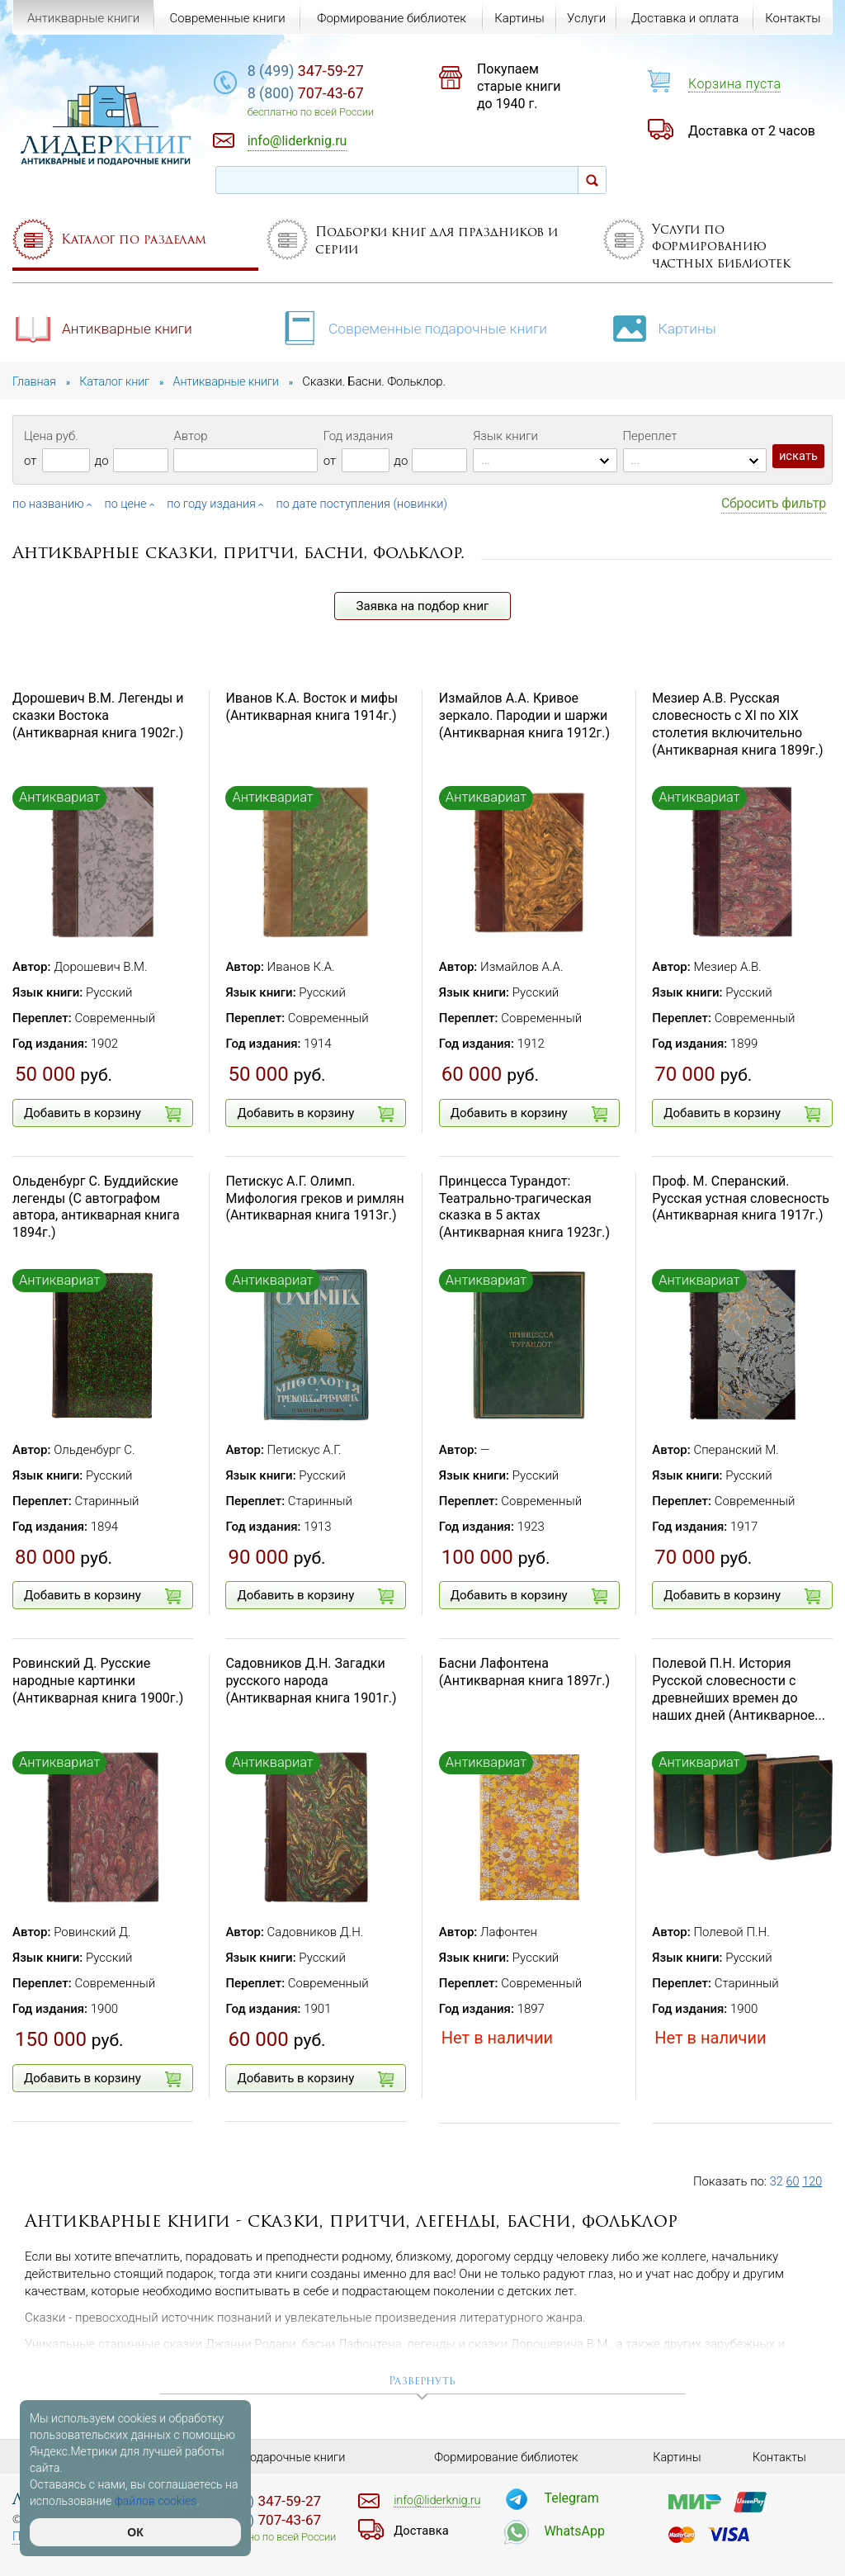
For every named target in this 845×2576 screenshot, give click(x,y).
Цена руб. (51, 436)
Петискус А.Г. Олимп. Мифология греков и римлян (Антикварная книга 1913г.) (314, 1198)
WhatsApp (574, 2530)
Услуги (585, 18)
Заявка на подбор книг (422, 606)
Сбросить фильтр (773, 503)
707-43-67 (333, 94)
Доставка (422, 2529)
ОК (135, 2532)
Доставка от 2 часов (751, 131)
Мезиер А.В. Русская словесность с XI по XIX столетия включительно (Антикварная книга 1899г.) (737, 723)
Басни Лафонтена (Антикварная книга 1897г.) (524, 1671)
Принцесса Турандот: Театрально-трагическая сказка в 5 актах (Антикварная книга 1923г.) (524, 1206)
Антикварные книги (104, 326)
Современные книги (226, 18)
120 (813, 2181)
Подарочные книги (293, 2457)
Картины (671, 326)
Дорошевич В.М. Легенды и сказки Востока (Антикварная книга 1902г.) (97, 715)
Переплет (650, 436)
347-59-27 (333, 71)
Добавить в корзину (102, 1114)
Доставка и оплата (684, 18)
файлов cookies (156, 2500)
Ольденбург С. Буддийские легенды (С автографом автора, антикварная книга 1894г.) (96, 1206)
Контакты (792, 18)
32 (777, 2181)
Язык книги (505, 436)
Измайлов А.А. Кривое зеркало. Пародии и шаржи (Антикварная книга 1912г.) (524, 715)
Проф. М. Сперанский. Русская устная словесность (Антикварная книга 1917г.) (740, 1198)
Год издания (358, 436)
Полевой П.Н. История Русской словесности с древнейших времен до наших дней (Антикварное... (738, 1688)
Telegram (571, 2497)
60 (793, 2181)
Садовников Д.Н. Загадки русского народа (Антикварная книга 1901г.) (310, 1680)
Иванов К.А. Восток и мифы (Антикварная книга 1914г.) (311, 706)
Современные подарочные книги (417, 326)
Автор (190, 436)
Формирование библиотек (390, 18)
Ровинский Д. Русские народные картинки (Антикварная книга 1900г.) (97, 1680)
